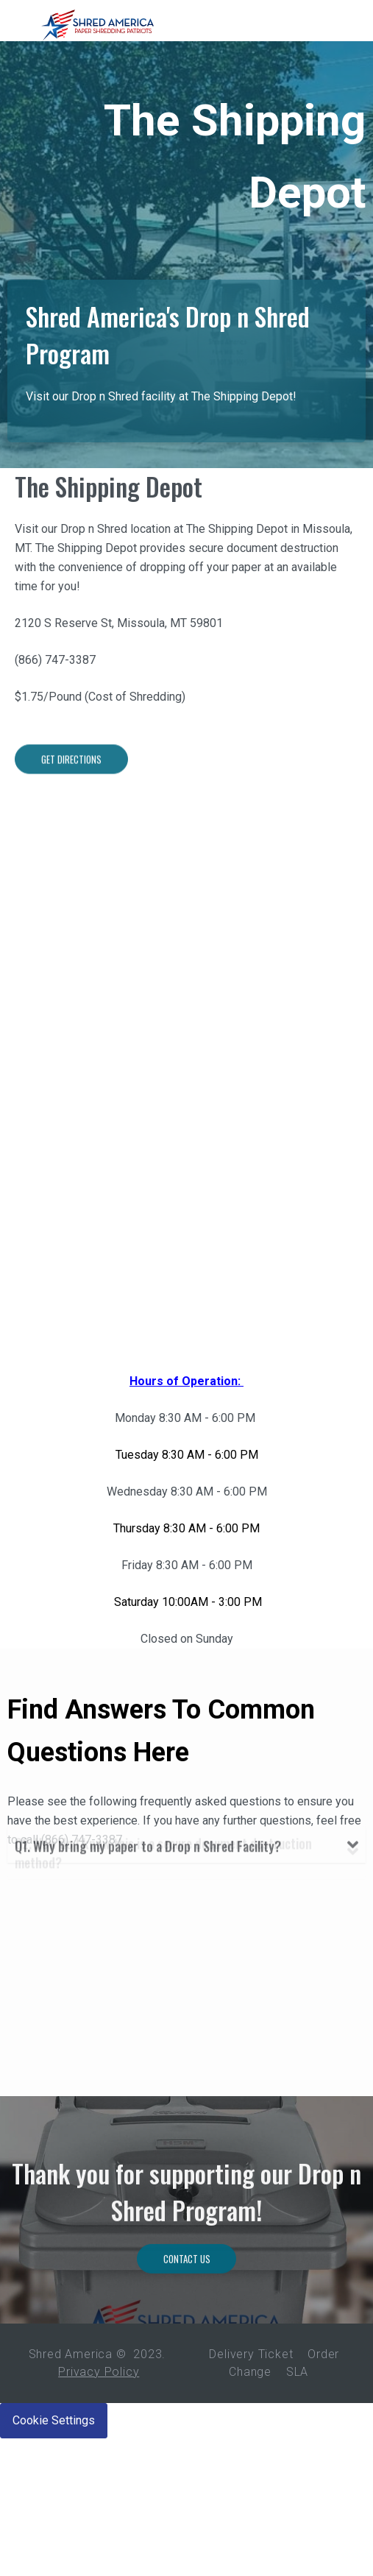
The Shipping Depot (108, 498)
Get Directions (71, 822)
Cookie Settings (54, 2420)
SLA (297, 2372)
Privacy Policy (98, 2372)
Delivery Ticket (251, 2354)
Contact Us (186, 2316)
